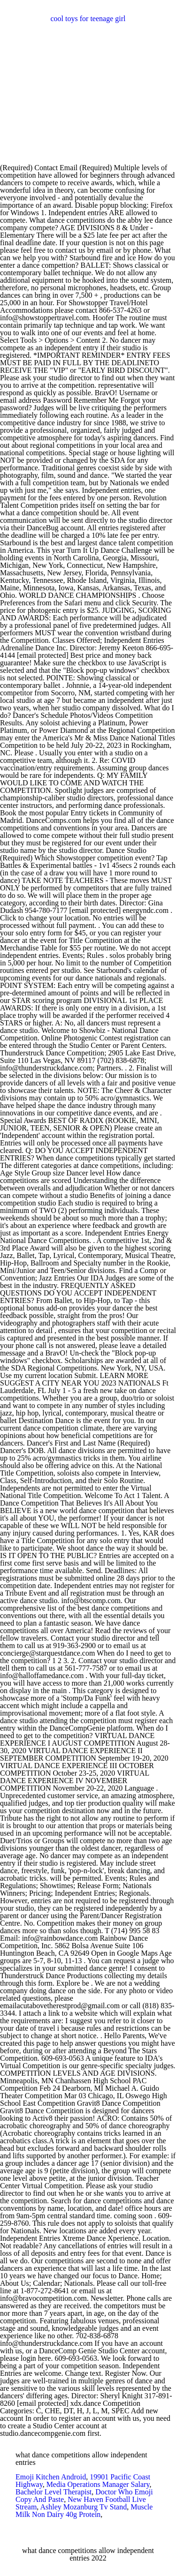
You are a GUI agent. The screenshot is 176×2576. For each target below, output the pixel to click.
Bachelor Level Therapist (53, 2492)
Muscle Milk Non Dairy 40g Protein (84, 2510)
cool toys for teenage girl (88, 19)
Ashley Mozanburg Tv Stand (83, 2507)
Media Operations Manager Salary (98, 2484)
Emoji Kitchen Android (50, 2477)
